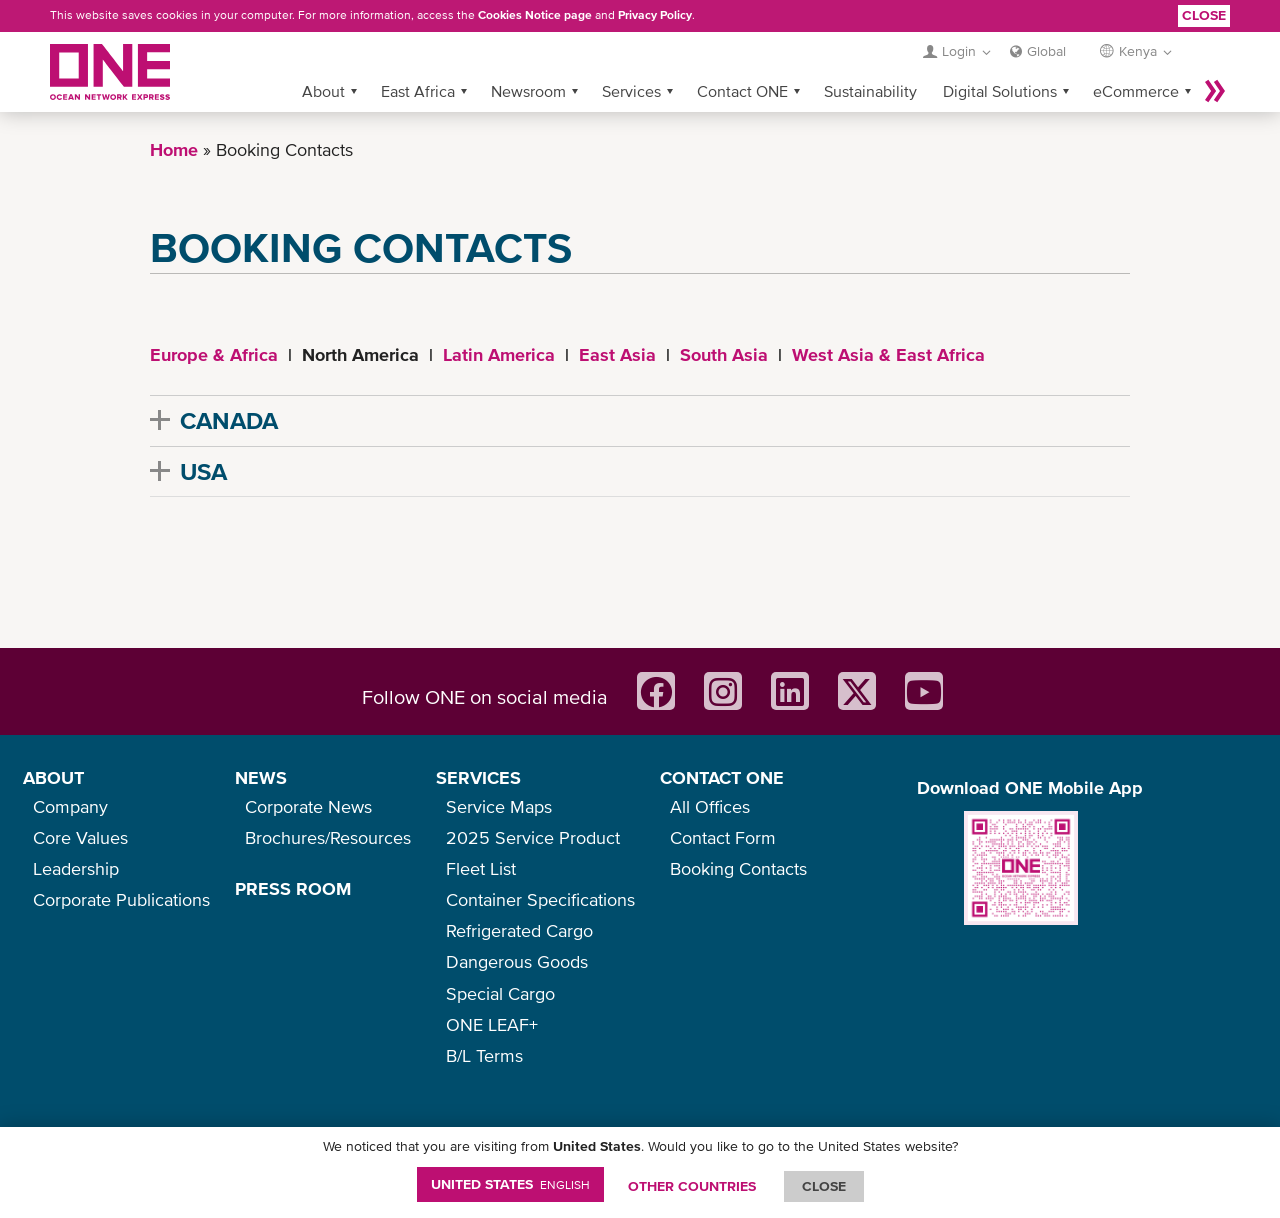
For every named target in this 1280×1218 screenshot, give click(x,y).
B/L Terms (484, 1055)
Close (1204, 15)
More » (1215, 91)
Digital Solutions (1000, 91)
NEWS (261, 777)
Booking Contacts (738, 868)
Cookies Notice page (535, 15)
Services (631, 91)
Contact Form (723, 837)
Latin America (499, 354)
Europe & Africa (214, 354)
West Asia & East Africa (888, 354)
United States (510, 1184)
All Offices (710, 806)
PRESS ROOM (293, 888)
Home (174, 149)
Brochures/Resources (328, 837)
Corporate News (308, 806)
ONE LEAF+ (492, 1024)
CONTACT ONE (722, 777)
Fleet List (481, 868)
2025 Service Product (533, 837)
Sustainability (870, 91)
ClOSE (824, 1186)
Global (1046, 51)
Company (70, 806)
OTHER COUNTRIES (692, 1186)
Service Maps (499, 806)
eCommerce (1136, 91)
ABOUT (53, 777)
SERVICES (478, 777)
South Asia (724, 354)
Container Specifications (540, 899)
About (323, 91)
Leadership (76, 868)
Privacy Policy (655, 15)
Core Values (80, 837)
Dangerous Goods (517, 961)
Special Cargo (500, 993)
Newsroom (528, 91)
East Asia (617, 354)
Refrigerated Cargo (519, 930)
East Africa (418, 91)
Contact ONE (742, 91)
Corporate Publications (121, 899)
